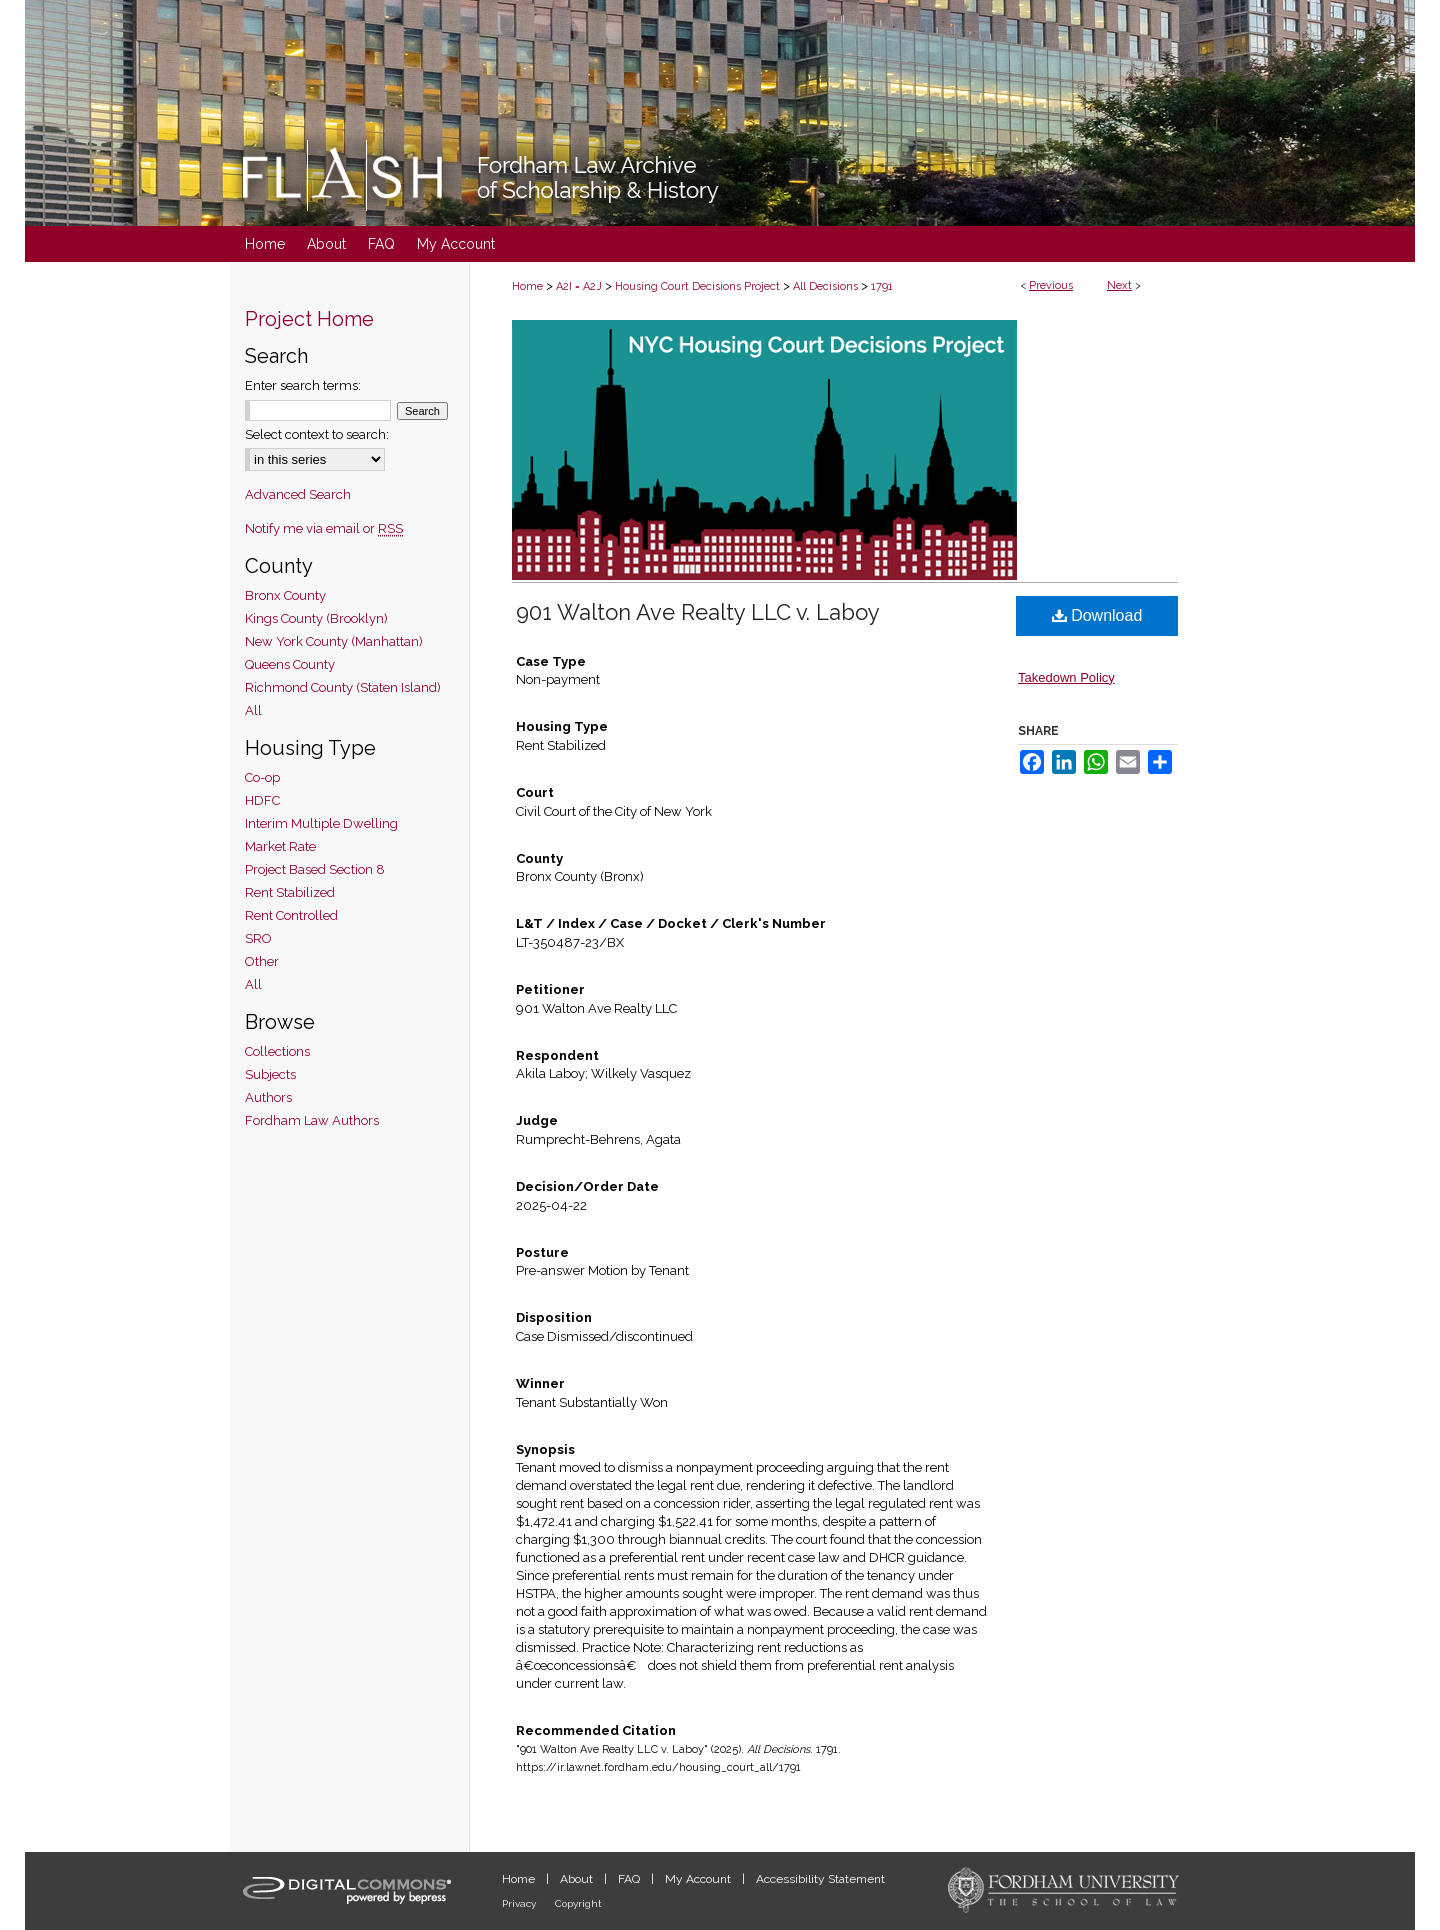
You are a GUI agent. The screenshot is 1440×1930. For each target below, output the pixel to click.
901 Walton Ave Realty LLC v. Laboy (698, 612)
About (578, 1879)
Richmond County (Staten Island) (343, 687)
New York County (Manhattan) (334, 641)
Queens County (290, 664)
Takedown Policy (1066, 677)
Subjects (270, 1074)
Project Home (309, 319)
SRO (258, 938)
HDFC (262, 800)
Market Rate (280, 846)
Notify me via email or (324, 528)
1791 (882, 286)
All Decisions (825, 286)
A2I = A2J (579, 286)
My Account (699, 1879)
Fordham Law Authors (312, 1120)
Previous (1051, 285)
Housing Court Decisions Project (697, 286)
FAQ (630, 1879)
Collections (277, 1051)
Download (1097, 615)
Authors (268, 1097)
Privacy (520, 1903)
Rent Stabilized (290, 892)
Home (527, 286)
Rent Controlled (291, 915)
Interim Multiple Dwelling (321, 823)
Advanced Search (298, 494)
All (253, 710)
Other (262, 961)
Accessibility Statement (820, 1879)
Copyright (578, 1903)
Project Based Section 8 (315, 869)
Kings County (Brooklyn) (316, 618)
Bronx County (285, 595)
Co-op (262, 777)
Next (1119, 285)
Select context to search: (317, 434)
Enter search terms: (303, 385)
